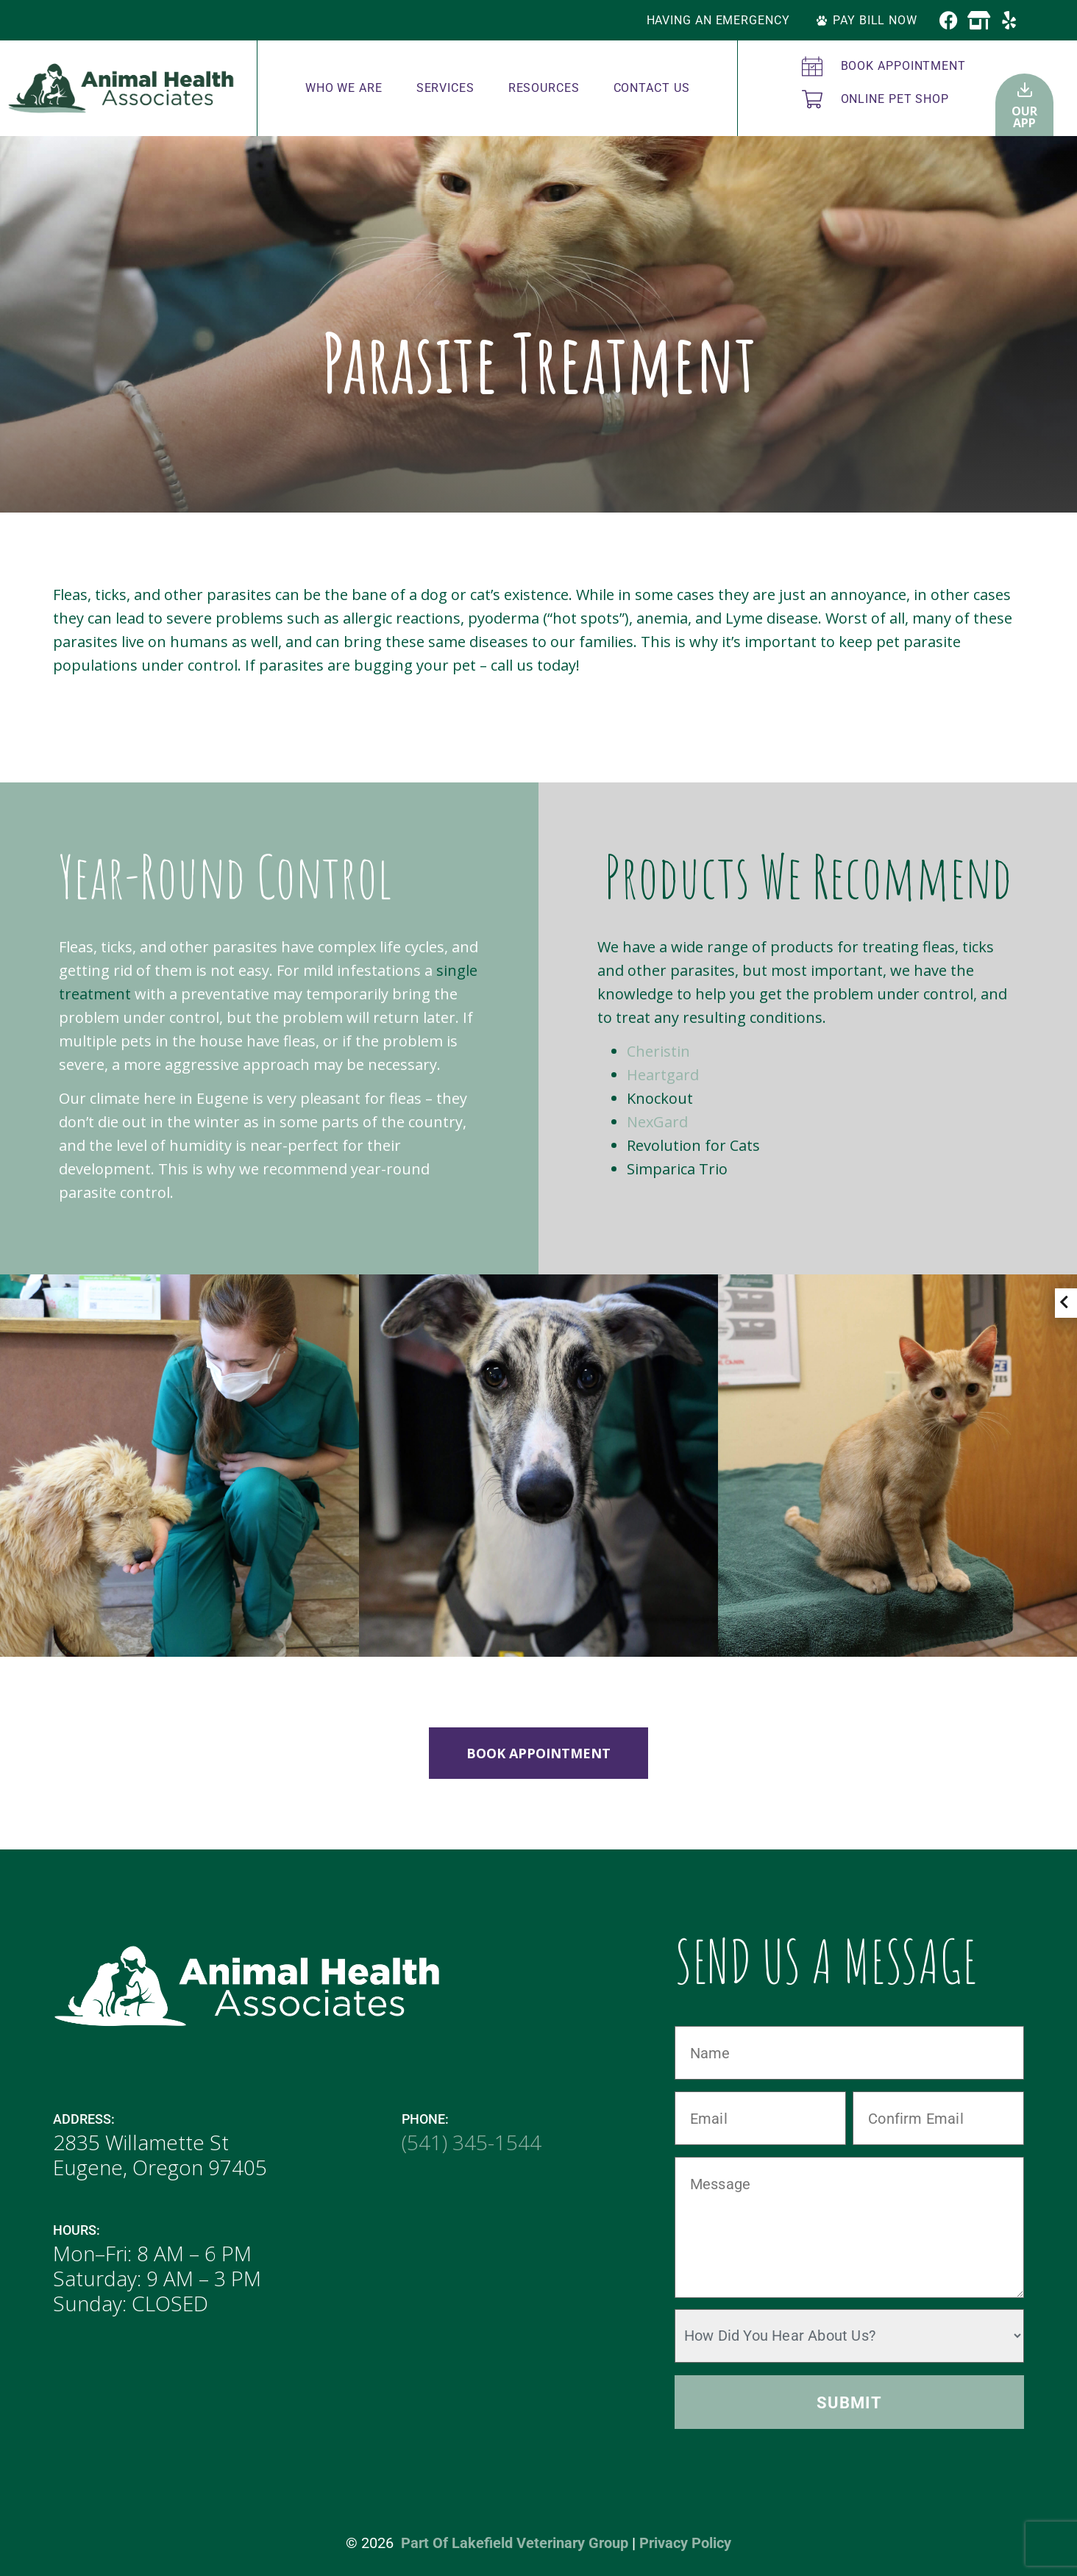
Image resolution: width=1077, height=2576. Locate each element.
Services (445, 88)
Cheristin (658, 1051)
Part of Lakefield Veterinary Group (514, 2543)
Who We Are (344, 88)
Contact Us (652, 88)
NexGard (657, 1122)
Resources (544, 88)
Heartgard (663, 1075)
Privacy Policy (685, 2543)
